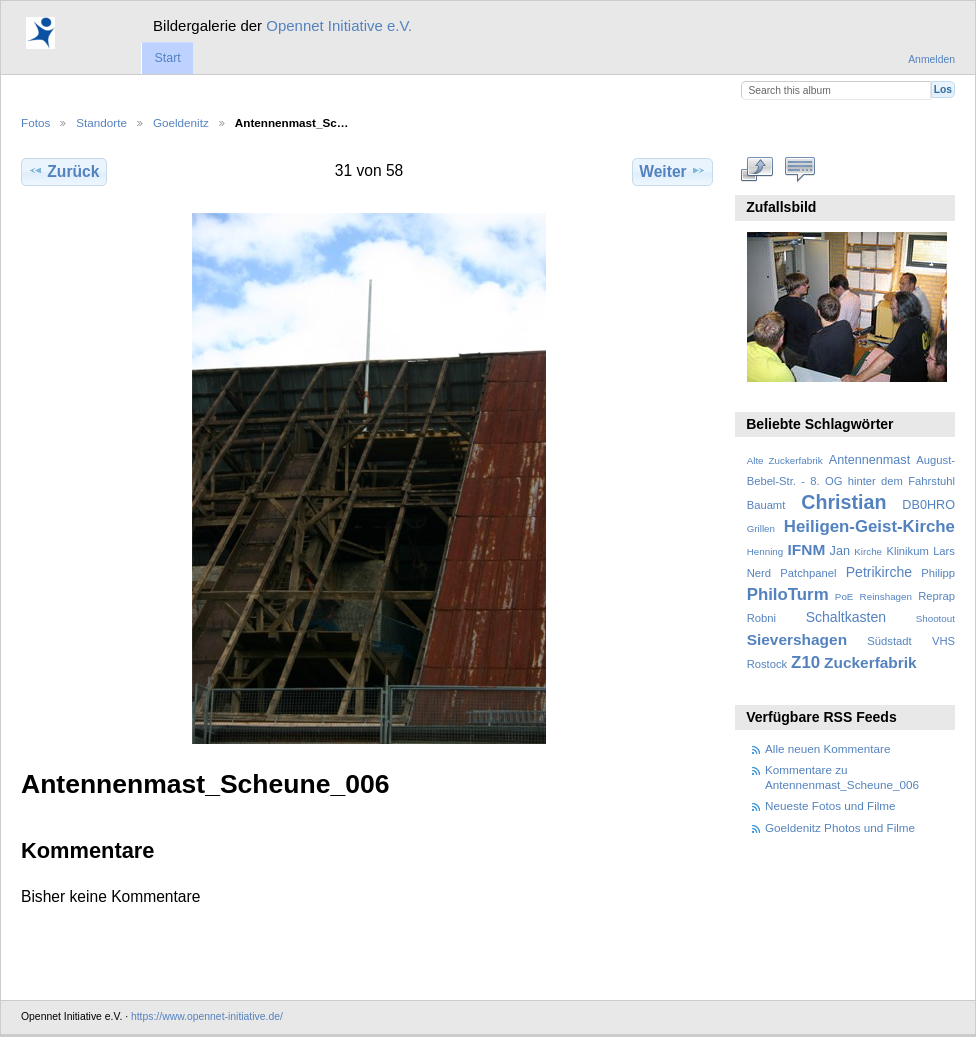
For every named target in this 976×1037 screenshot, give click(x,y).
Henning (765, 551)
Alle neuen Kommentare (827, 748)
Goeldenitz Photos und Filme (840, 827)
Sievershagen (797, 639)
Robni (761, 618)
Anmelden (931, 59)
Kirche (868, 551)
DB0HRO (928, 505)
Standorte (101, 122)
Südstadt (889, 641)
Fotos (35, 122)
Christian (843, 502)
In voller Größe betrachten (757, 169)
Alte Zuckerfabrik (785, 460)
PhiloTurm (788, 594)
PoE (844, 596)
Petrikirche (879, 572)
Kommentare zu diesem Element (800, 169)
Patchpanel (808, 573)
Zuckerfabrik (870, 662)
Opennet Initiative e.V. (339, 25)
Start (167, 58)
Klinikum (907, 551)
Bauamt (766, 505)
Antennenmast (869, 460)
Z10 (805, 662)
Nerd (759, 573)
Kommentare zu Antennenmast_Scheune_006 (842, 776)
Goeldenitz (181, 122)
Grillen (761, 528)
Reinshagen (886, 596)
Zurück (63, 171)
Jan (840, 551)
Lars (944, 551)
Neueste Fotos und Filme (830, 805)
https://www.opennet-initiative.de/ (207, 1016)
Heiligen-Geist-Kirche (869, 526)
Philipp (938, 573)
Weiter (672, 171)
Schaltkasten (846, 617)
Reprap (936, 596)
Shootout (935, 618)
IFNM (807, 549)
